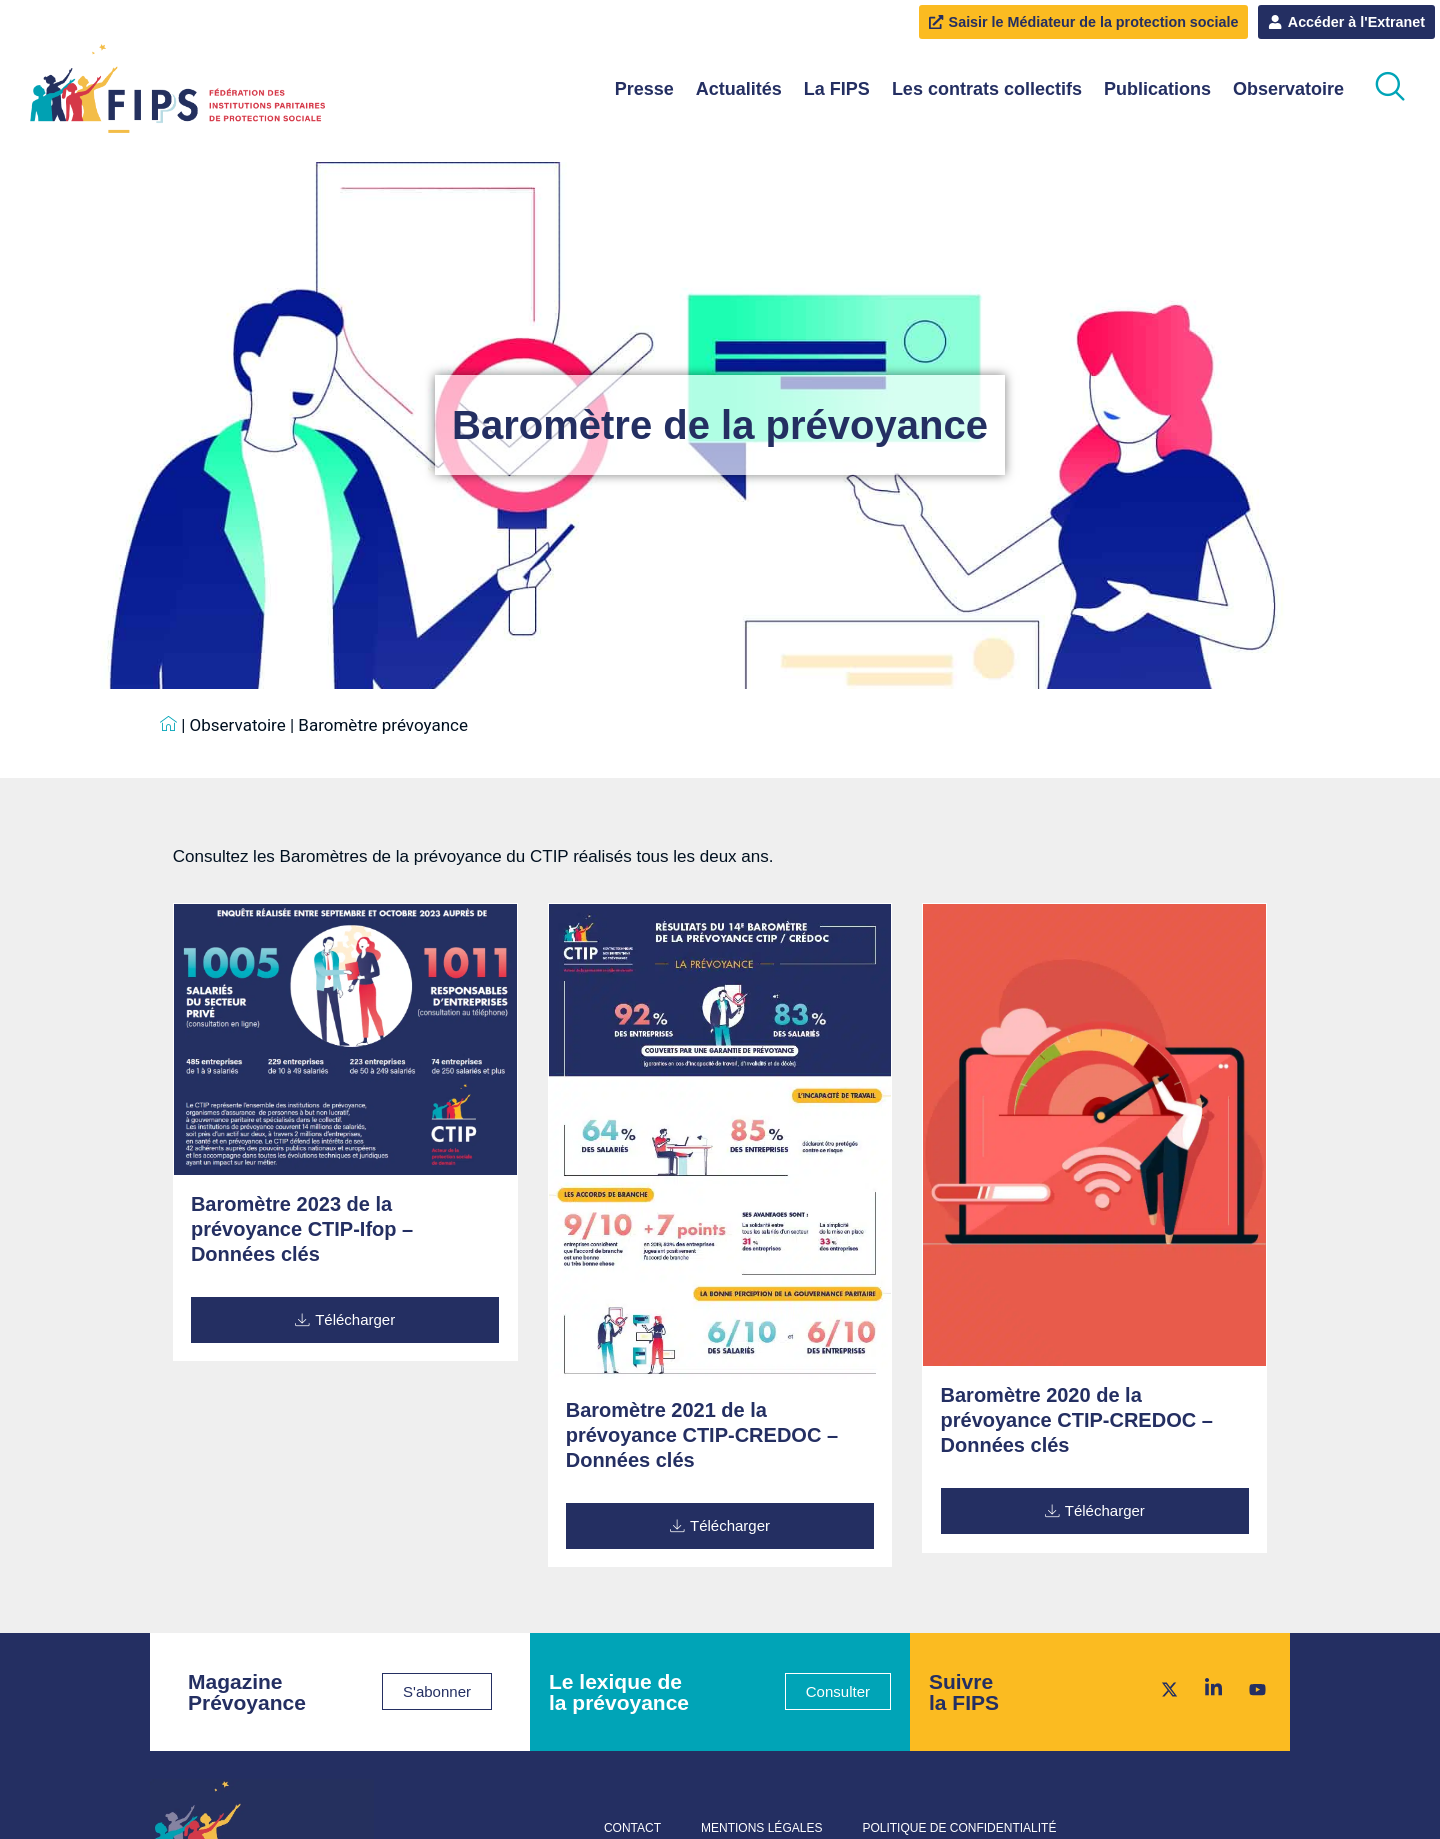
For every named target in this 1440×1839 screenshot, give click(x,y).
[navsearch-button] (1390, 89)
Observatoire (1288, 89)
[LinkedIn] (1207, 1689)
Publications (1157, 89)
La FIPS (837, 89)
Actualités (739, 89)
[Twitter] (1163, 1689)
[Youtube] (1251, 1689)
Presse (644, 89)
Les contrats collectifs (987, 89)
